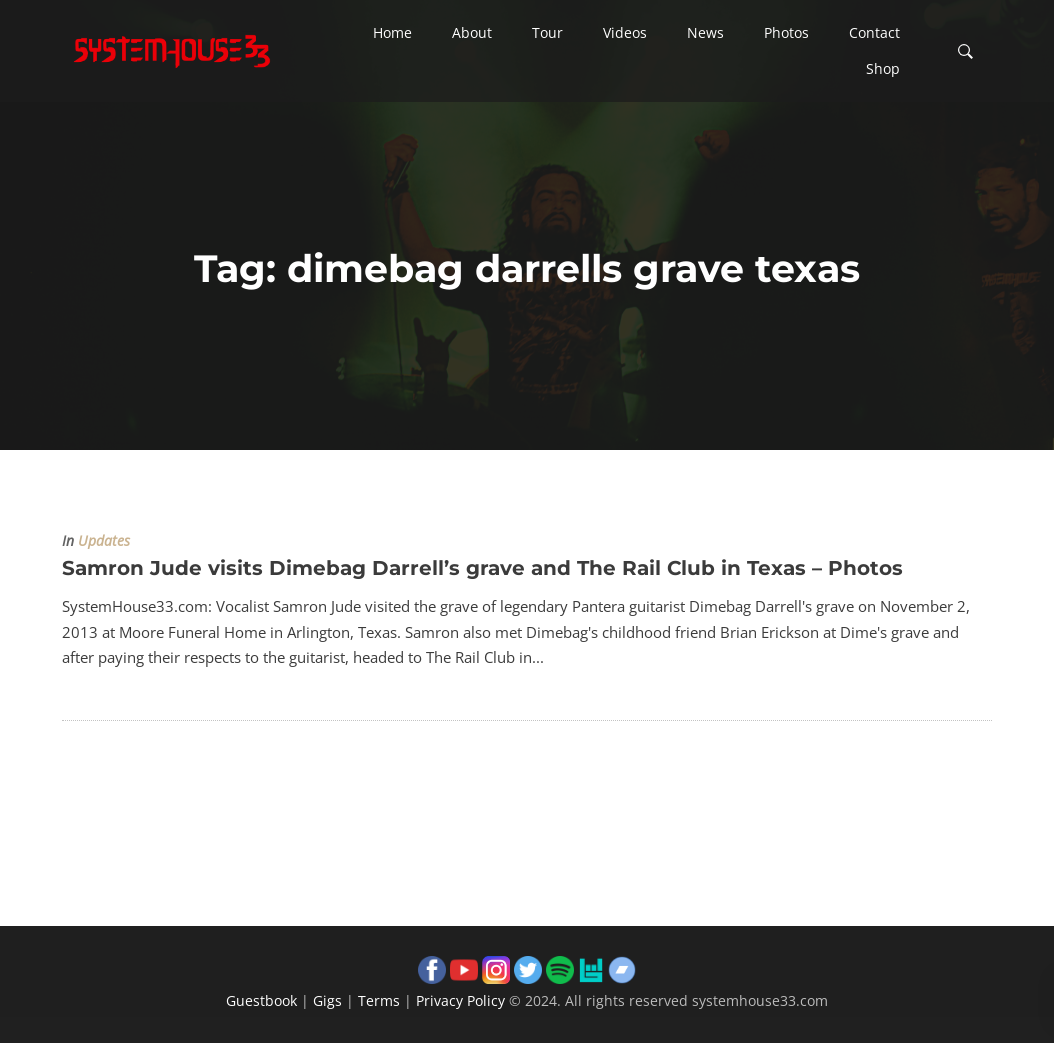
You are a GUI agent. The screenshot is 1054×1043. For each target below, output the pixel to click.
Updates (104, 541)
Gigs (327, 1000)
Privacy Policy (460, 1000)
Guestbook (261, 1000)
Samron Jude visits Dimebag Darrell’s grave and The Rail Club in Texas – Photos (482, 568)
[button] (392, 33)
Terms (379, 1000)
